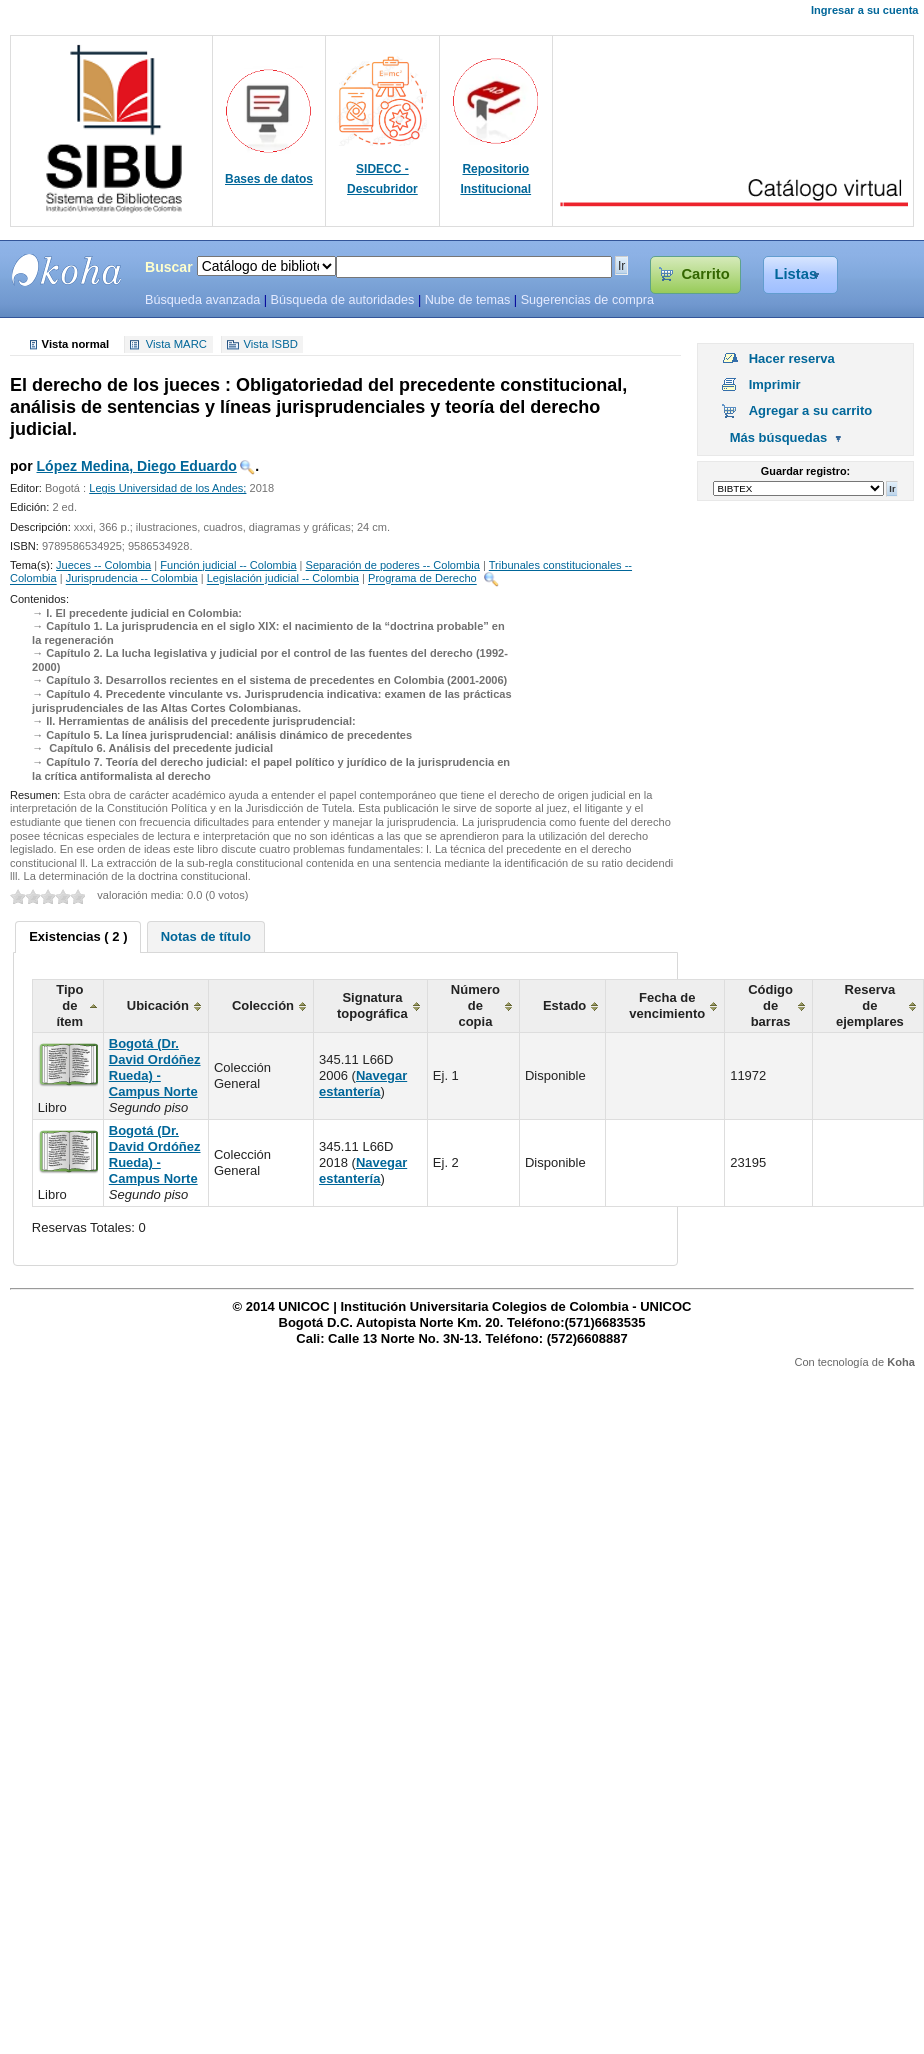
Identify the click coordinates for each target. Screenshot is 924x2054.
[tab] (78, 937)
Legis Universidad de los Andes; (167, 488)
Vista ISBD (270, 345)
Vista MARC (176, 345)
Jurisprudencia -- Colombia (132, 579)
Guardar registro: (805, 471)
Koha (901, 1362)
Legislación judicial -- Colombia (283, 579)
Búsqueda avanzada (202, 300)
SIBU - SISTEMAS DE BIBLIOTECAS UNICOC (67, 270)
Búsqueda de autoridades (342, 300)
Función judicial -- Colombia (228, 565)
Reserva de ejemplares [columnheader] (870, 1005)
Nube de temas (468, 300)
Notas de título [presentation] (206, 936)
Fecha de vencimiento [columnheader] (667, 1005)
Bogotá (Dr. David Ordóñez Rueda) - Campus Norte (155, 1067)
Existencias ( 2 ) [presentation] (78, 936)
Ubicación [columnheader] (158, 1005)
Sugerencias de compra (587, 300)
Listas (796, 274)
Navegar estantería (363, 1083)
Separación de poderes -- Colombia (393, 565)
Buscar (169, 267)
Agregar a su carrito (811, 410)
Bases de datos (269, 179)
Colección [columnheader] (263, 1005)
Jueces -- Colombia (103, 565)
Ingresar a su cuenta (864, 10)
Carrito (705, 274)
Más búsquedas (779, 437)
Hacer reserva (792, 358)
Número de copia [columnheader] (475, 1005)
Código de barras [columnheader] (770, 1005)
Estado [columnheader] (564, 1005)
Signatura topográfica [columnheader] (372, 1005)
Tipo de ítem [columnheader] (69, 1005)
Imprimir (775, 384)
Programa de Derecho (422, 579)
